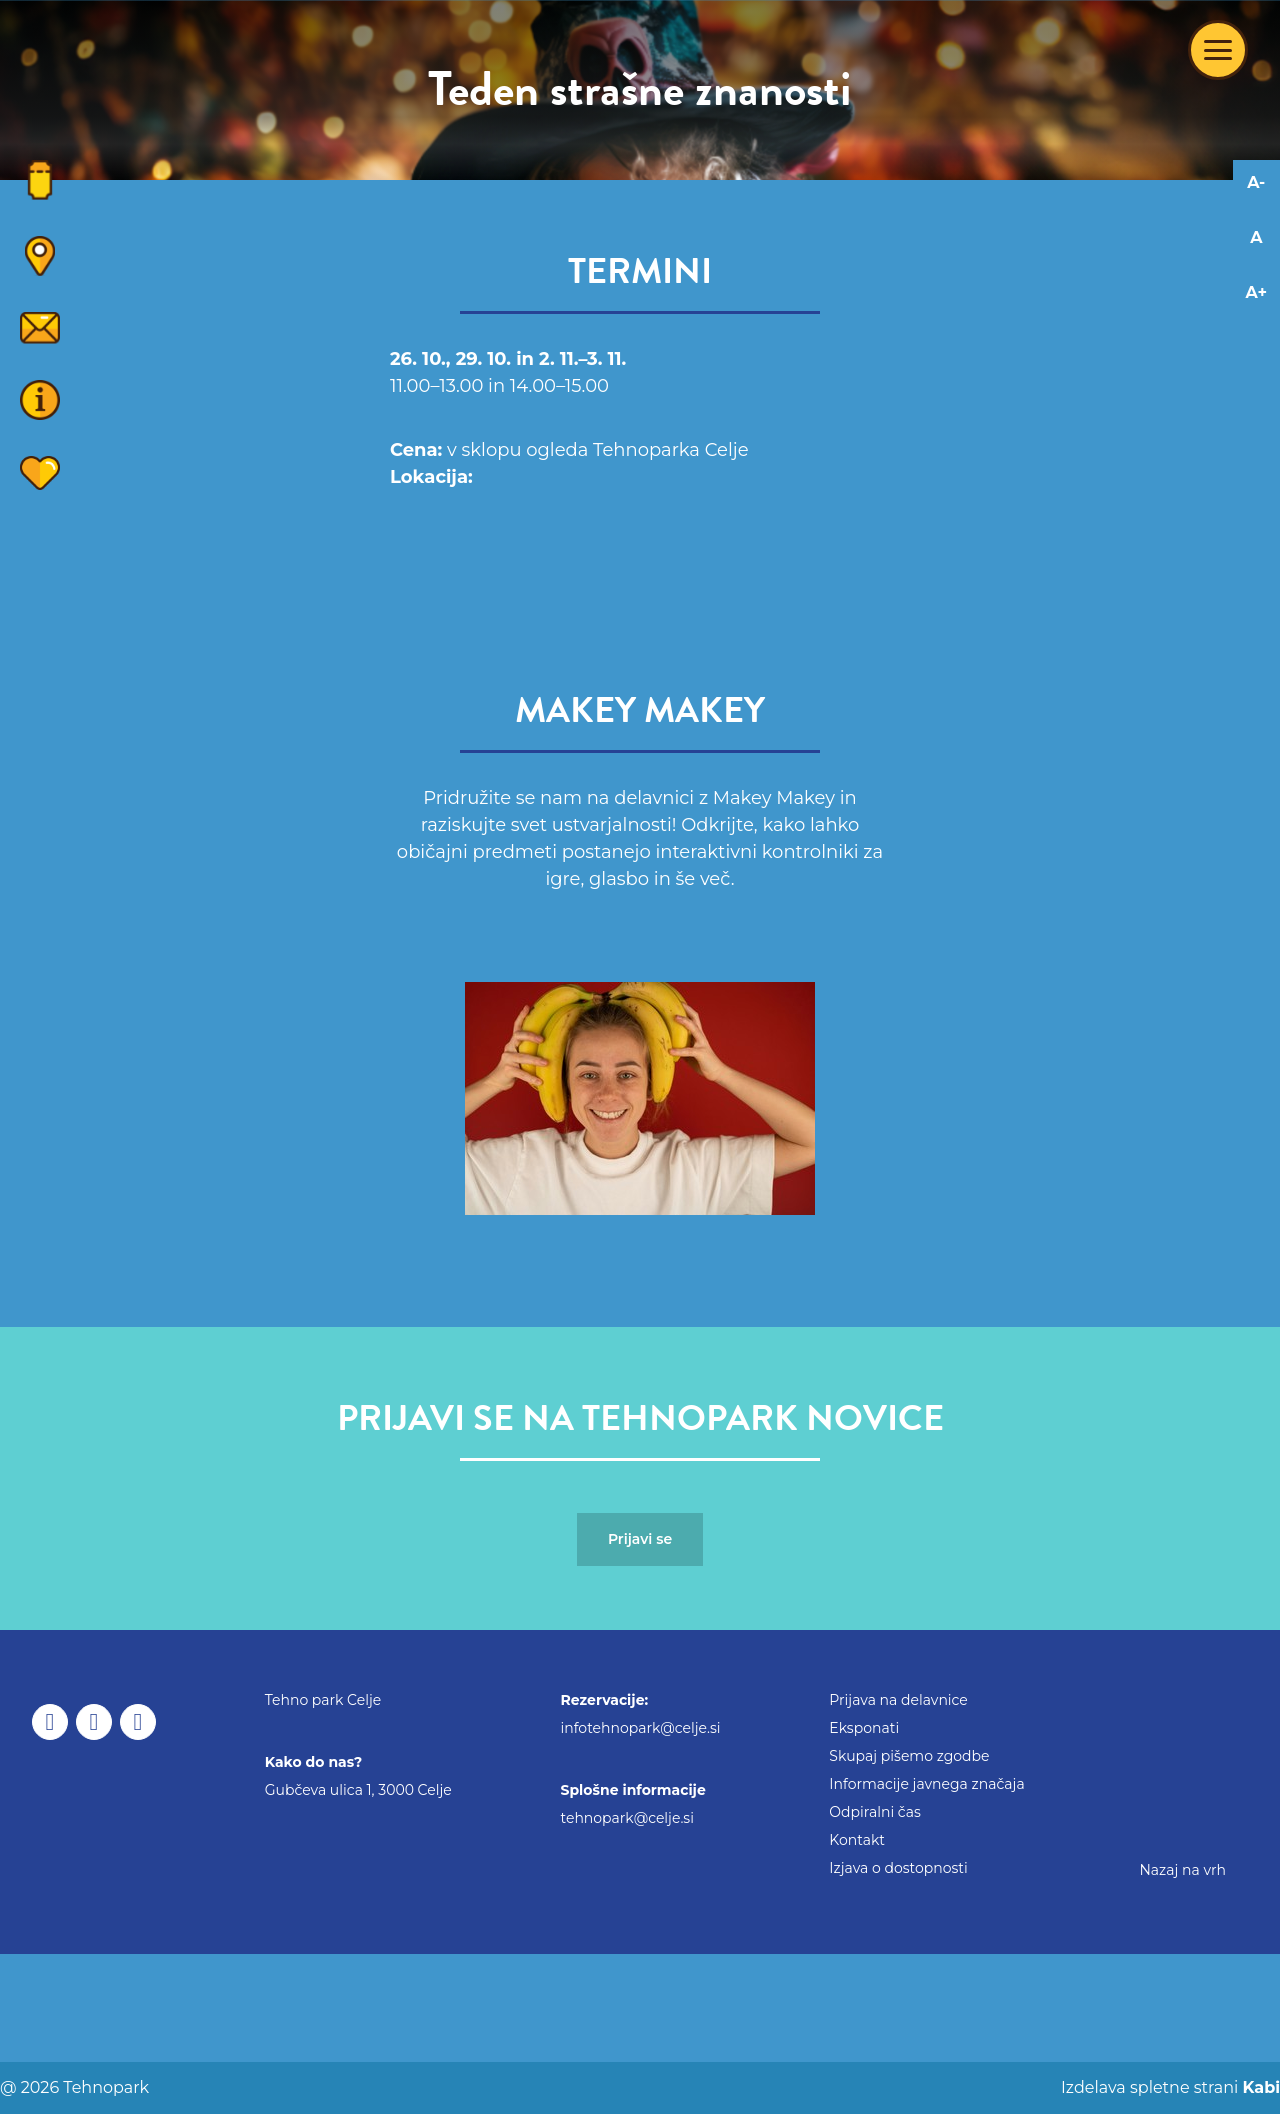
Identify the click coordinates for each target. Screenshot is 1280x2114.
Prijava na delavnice (898, 1700)
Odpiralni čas (874, 1812)
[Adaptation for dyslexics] (1256, 339)
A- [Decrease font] (1256, 182)
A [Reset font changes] (1256, 237)
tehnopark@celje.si (627, 1818)
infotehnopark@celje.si (641, 1728)
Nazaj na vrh (1182, 1870)
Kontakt (857, 1840)
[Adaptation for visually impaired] (1256, 375)
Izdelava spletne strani (1168, 2087)
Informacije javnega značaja (926, 1784)
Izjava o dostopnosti (898, 1868)
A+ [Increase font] (1256, 292)
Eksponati (864, 1728)
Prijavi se (640, 1539)
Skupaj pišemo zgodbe (909, 1756)
